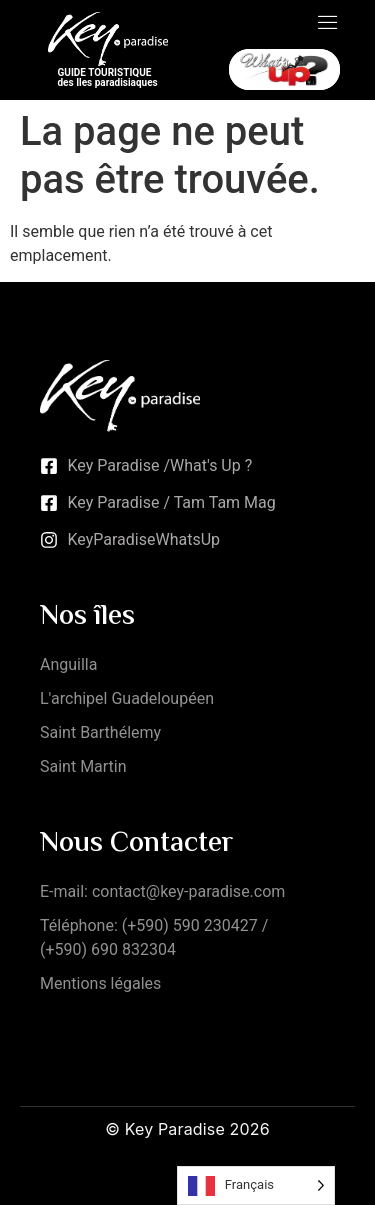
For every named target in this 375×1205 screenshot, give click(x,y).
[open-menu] (328, 24)
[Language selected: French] (256, 1185)
